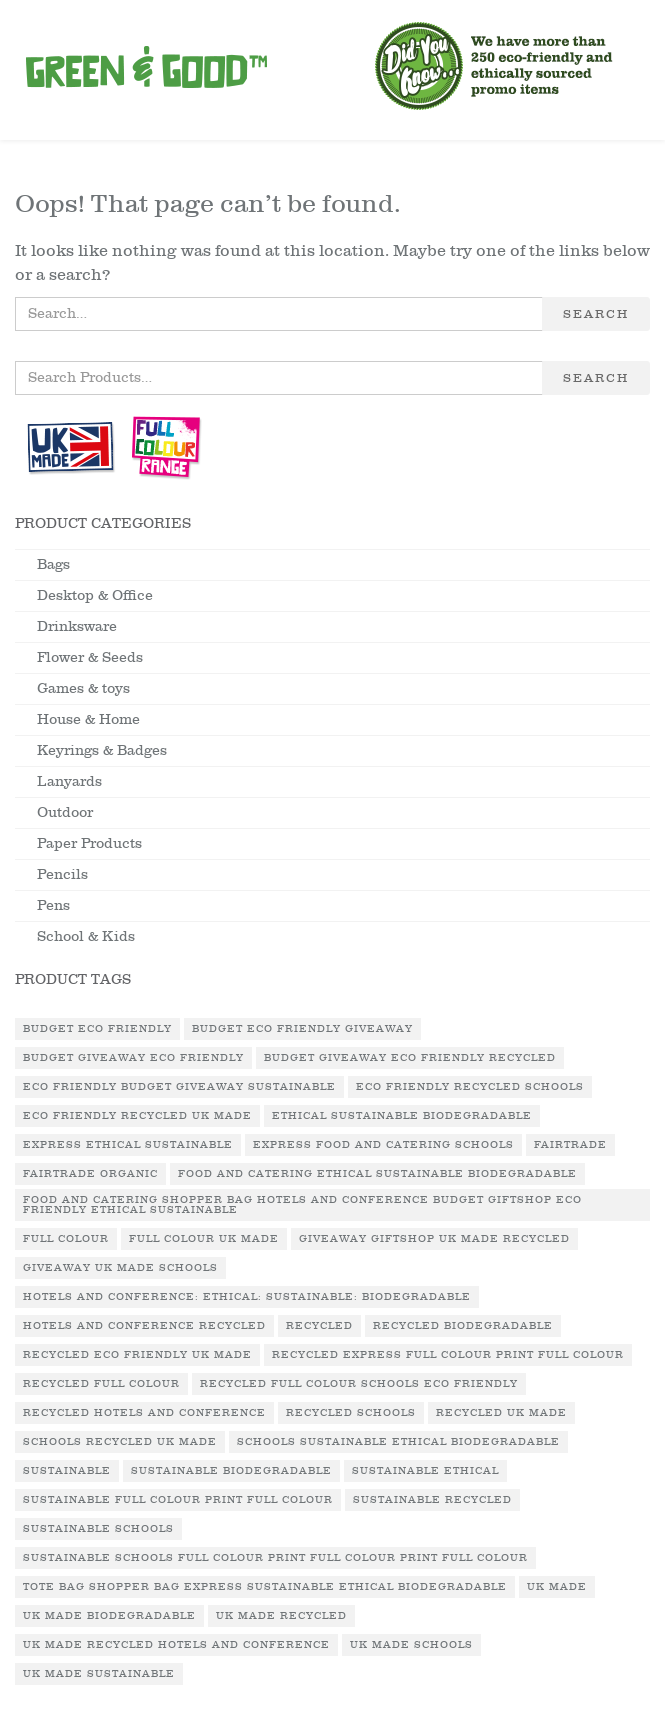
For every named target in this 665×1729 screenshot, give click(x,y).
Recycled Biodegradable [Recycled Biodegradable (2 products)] (463, 1326)
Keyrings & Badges (102, 750)
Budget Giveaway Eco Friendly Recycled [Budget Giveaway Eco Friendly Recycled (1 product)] (410, 1058)
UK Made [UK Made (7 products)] (557, 1587)
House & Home (88, 719)
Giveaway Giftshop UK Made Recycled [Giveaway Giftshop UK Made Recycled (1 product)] (434, 1239)
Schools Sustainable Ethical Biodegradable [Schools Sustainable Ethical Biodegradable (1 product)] (398, 1442)
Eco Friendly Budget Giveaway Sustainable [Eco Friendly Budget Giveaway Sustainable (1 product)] (179, 1087)
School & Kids (86, 936)
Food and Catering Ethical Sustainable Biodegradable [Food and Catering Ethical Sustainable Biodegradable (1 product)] (377, 1174)
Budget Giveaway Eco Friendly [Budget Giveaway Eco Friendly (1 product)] (133, 1058)
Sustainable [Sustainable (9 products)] (67, 1471)
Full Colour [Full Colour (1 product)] (66, 1239)
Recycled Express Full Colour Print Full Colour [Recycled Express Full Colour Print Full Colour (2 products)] (448, 1355)
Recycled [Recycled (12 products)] (319, 1326)
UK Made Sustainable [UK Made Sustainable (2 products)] (99, 1674)
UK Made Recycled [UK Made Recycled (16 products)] (281, 1616)
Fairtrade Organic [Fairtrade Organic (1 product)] (90, 1174)
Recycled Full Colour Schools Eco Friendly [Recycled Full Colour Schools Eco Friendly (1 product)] (359, 1384)
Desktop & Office (95, 595)
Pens (53, 905)
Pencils (62, 874)
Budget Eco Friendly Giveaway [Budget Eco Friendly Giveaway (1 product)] (302, 1029)
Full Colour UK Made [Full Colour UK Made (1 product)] (204, 1239)
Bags (53, 564)
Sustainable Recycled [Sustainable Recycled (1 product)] (432, 1500)
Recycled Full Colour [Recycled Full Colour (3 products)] (101, 1384)
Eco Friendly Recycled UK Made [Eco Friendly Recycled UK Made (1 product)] (137, 1116)
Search (596, 314)
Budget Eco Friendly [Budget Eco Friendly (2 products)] (97, 1029)
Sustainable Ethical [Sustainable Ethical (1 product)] (425, 1471)
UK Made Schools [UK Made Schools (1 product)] (411, 1645)
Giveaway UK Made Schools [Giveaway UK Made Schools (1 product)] (120, 1268)
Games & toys (83, 688)
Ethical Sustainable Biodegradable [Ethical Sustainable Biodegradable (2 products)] (402, 1116)
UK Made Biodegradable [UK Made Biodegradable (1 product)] (109, 1616)
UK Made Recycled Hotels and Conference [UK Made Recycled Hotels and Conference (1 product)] (176, 1645)
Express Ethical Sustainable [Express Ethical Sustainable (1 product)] (128, 1145)
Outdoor (65, 812)
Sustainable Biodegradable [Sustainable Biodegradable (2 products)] (231, 1471)
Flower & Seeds (90, 657)
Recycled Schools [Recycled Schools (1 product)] (351, 1413)
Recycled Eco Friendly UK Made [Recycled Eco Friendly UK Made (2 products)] (137, 1355)
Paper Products (89, 843)
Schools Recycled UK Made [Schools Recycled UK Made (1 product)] (120, 1442)
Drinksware (77, 626)
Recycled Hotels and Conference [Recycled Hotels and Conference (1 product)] (144, 1413)
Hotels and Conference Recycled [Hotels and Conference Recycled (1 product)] (144, 1326)
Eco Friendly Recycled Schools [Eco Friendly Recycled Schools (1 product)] (470, 1087)
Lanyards (69, 781)
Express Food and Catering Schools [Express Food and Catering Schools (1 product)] (383, 1145)
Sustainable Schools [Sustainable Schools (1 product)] (98, 1529)
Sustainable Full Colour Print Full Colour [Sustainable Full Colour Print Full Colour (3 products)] (178, 1500)
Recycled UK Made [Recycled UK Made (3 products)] (501, 1413)
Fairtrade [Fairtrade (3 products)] (570, 1145)
